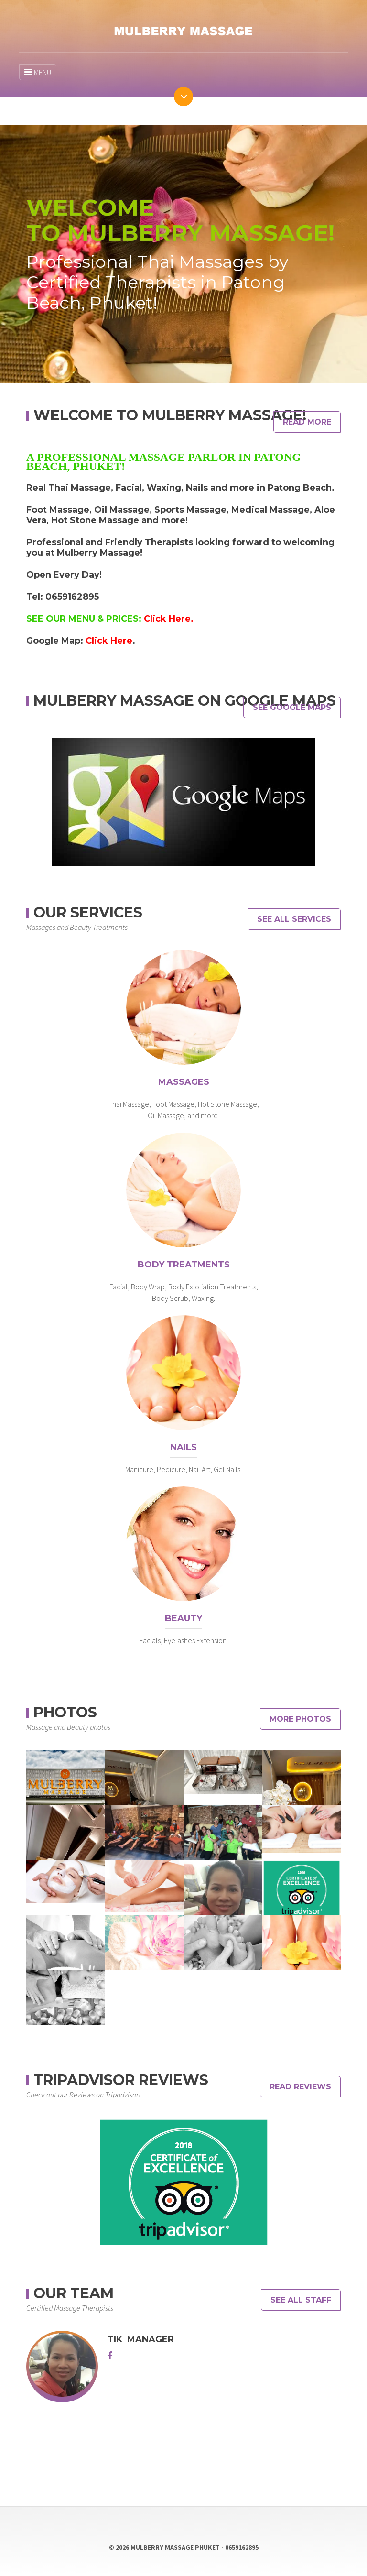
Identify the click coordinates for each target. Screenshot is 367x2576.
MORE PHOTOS (300, 1719)
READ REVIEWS (300, 2086)
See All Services (294, 919)
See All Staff (300, 2299)
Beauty (183, 1618)
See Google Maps (292, 707)
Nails (183, 1447)
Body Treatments (184, 1264)
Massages (183, 1082)
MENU (37, 72)
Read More (307, 421)
